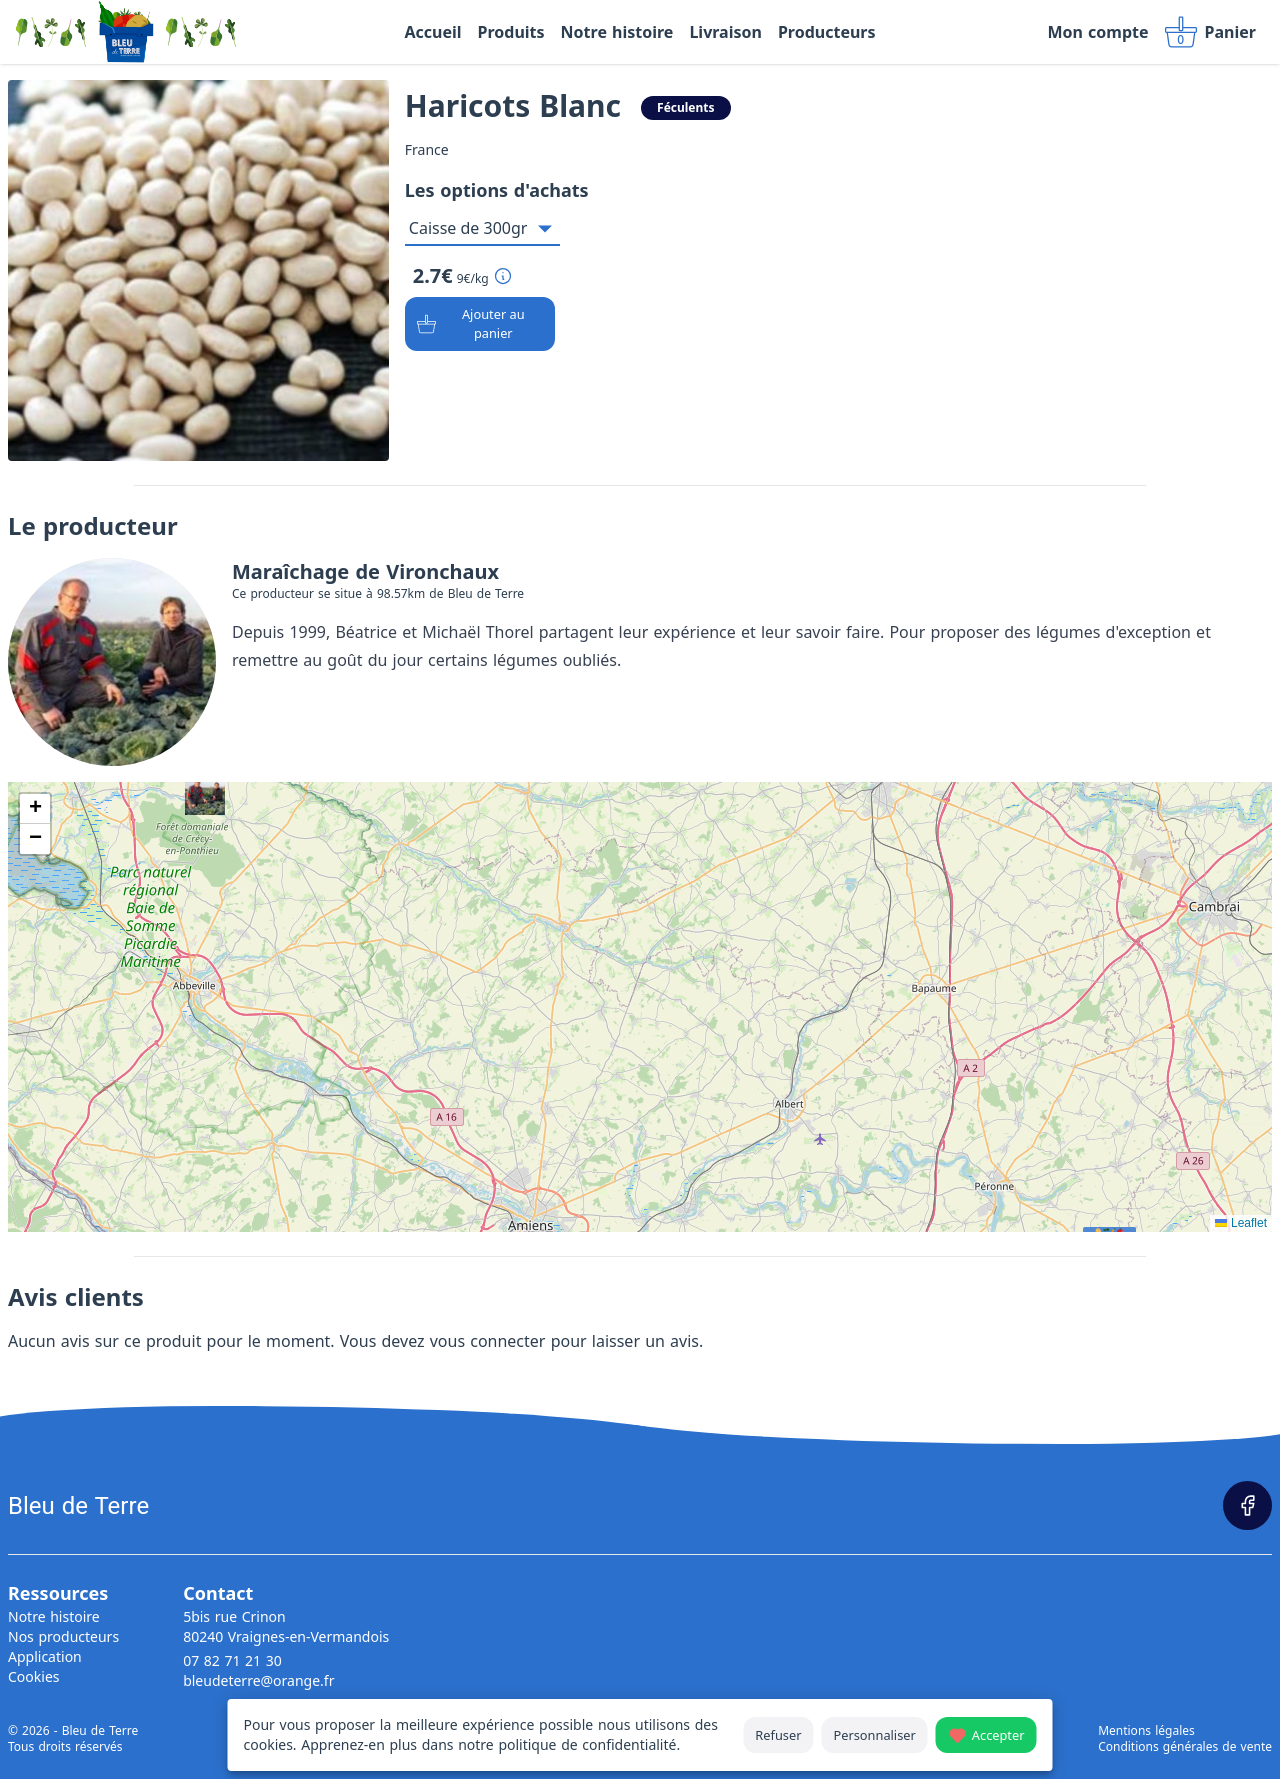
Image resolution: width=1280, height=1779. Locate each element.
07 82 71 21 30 (232, 1660)
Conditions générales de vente (1185, 1747)
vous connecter (488, 1341)
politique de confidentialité (587, 1744)
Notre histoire (54, 1616)
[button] (35, 809)
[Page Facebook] (1247, 1505)
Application (45, 1656)
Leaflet (1241, 1223)
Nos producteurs (63, 1636)
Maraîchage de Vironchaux (365, 571)
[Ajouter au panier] (480, 324)
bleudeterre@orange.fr (258, 1680)
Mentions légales (1146, 1731)
